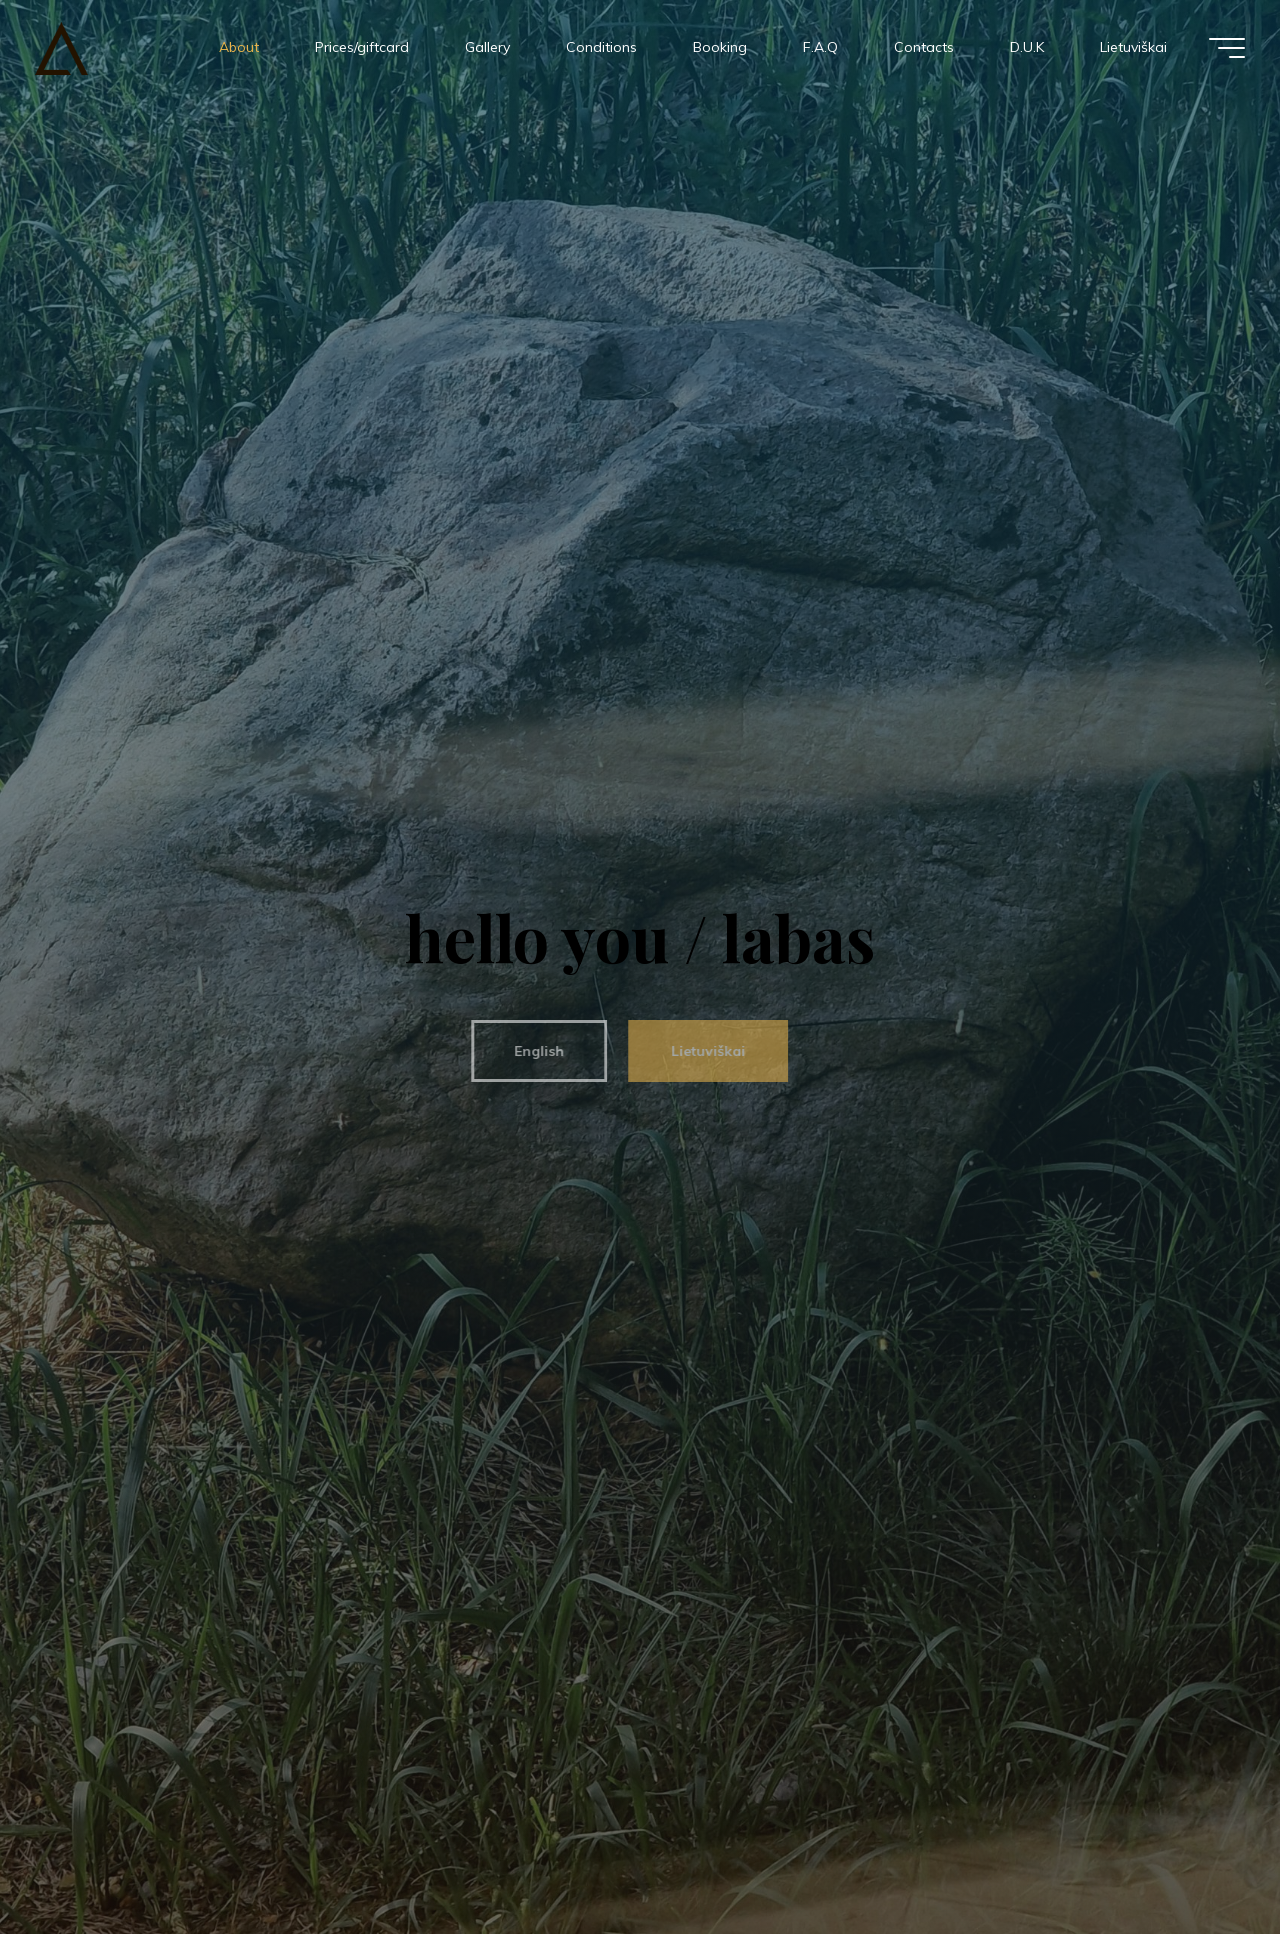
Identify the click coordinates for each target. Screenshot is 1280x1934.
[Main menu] (1227, 48)
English (531, 1051)
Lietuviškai (700, 1051)
